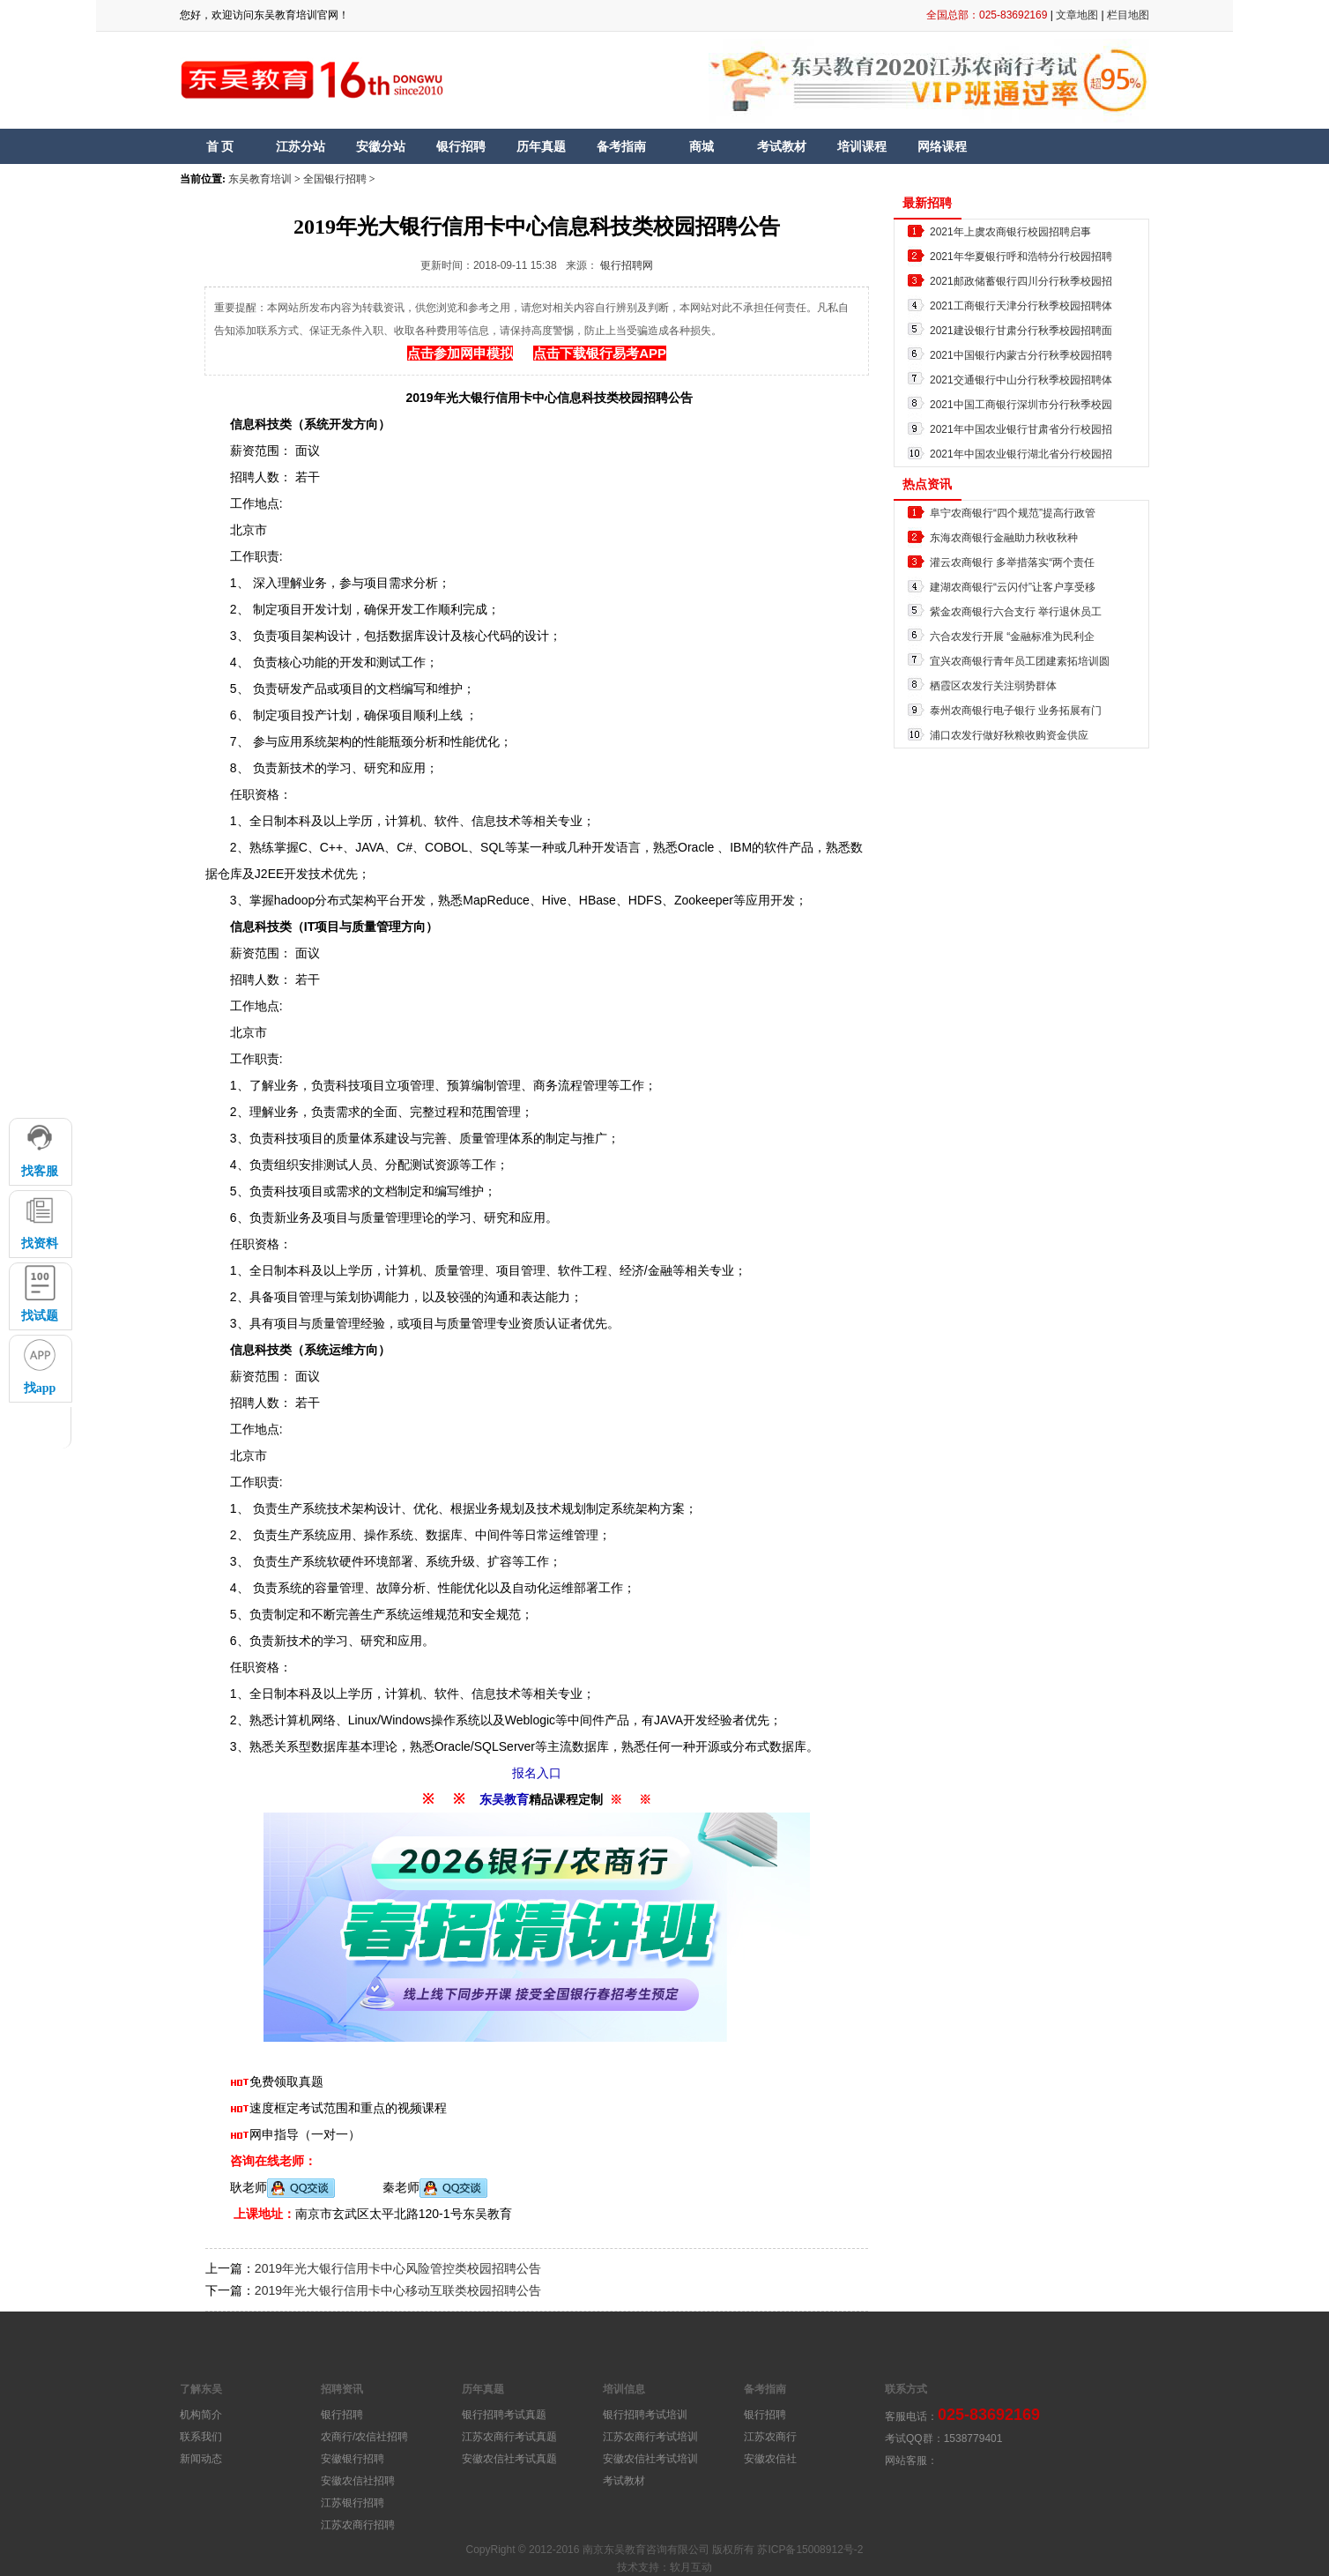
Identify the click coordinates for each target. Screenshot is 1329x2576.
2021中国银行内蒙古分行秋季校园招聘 (1021, 355)
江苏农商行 (770, 2437)
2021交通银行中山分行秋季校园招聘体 (1021, 380)
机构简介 (201, 2414)
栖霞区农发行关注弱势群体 (993, 686)
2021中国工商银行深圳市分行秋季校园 (1021, 404)
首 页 (220, 146)
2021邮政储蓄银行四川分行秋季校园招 (1021, 281)
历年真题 (541, 146)
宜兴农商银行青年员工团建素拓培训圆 (1020, 661)
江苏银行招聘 (352, 2503)
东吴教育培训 (260, 179)
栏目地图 (1128, 15)
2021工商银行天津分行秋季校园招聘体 (1021, 306)
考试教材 (781, 146)
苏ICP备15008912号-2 (810, 2549)
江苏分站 (300, 146)
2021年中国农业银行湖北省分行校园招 (1021, 454)
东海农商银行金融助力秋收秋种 (1004, 538)
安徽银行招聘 (352, 2459)
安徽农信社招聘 (358, 2481)
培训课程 (862, 146)
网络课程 (942, 146)
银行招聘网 (626, 265)
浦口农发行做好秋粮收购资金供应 (1009, 735)
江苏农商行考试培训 (650, 2437)
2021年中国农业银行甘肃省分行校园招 (1021, 429)
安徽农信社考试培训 (650, 2459)
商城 (701, 146)
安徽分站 (380, 146)
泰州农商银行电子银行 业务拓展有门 (1016, 710)
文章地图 (1077, 15)
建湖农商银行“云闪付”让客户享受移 (1012, 587)
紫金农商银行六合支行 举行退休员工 (1016, 612)
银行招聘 (461, 146)
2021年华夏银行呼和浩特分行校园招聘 (1021, 256)
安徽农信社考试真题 (509, 2459)
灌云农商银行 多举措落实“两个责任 (1012, 562)
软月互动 (691, 2567)
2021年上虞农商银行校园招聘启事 (1010, 232)
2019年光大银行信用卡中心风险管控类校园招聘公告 (398, 2268)
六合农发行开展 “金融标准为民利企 (1012, 636)
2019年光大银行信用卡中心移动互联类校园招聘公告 (398, 2290)
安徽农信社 (770, 2459)
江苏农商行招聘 (358, 2525)
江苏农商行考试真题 (509, 2437)
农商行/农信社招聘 (364, 2437)
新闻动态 (201, 2459)
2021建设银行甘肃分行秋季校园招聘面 (1021, 330)
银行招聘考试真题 (504, 2414)
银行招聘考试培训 (645, 2414)
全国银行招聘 (335, 179)
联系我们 (201, 2437)
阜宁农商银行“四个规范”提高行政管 (1012, 513)
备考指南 (621, 146)
